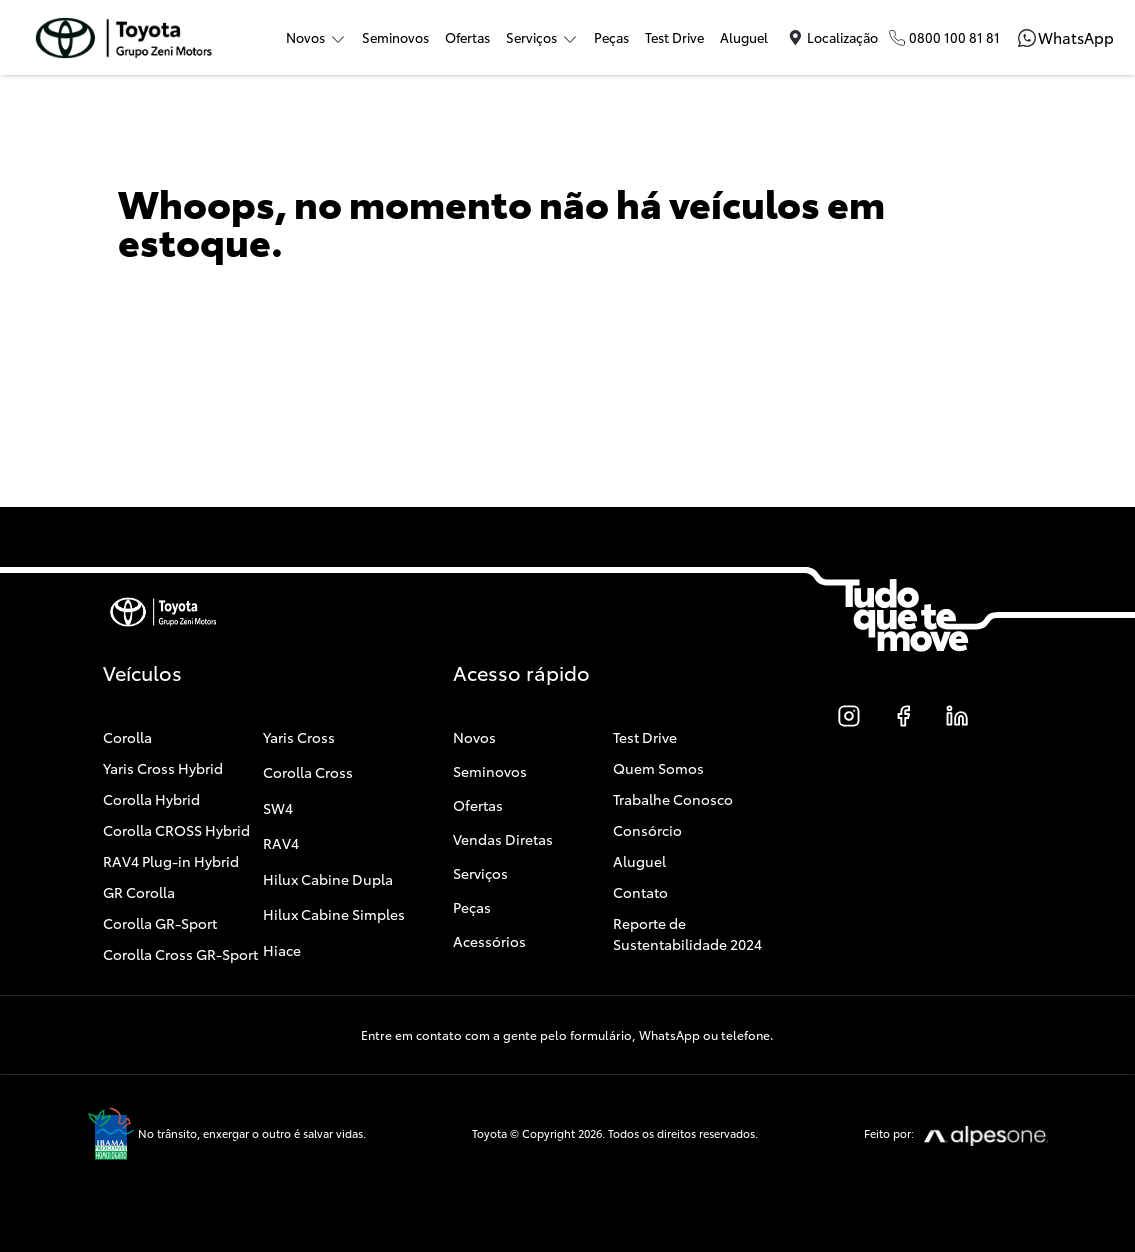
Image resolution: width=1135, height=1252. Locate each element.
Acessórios (489, 941)
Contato (640, 892)
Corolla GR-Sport (160, 923)
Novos (474, 737)
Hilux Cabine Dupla (328, 879)
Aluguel (744, 37)
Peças (611, 37)
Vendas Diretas (503, 839)
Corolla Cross (308, 772)
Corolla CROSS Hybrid (176, 830)
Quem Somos (658, 768)
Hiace (282, 950)
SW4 (278, 808)
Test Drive (674, 37)
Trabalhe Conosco (673, 799)
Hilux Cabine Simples (334, 914)
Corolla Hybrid (151, 799)
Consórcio (647, 830)
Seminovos (395, 37)
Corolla (127, 737)
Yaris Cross (299, 737)
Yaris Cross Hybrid (163, 768)
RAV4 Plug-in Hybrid (171, 861)
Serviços (480, 873)
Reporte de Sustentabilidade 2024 (687, 933)
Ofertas (467, 37)
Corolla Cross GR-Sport (180, 954)
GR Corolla (139, 892)
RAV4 (281, 843)
